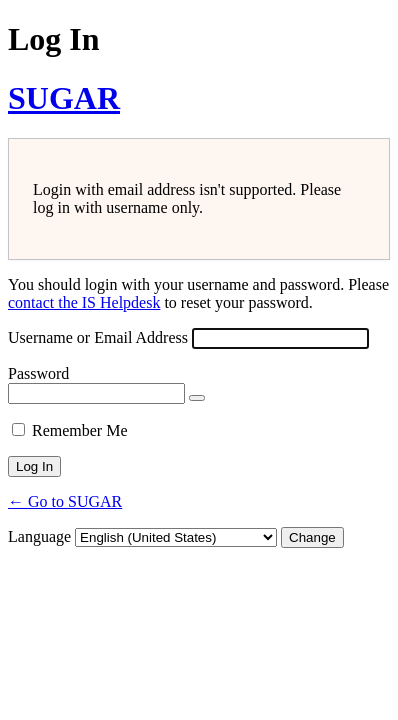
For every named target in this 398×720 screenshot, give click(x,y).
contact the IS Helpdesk (84, 302)
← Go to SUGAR (65, 501)
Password (38, 373)
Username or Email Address (98, 337)
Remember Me (80, 430)
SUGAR (64, 98)
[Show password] (197, 398)
